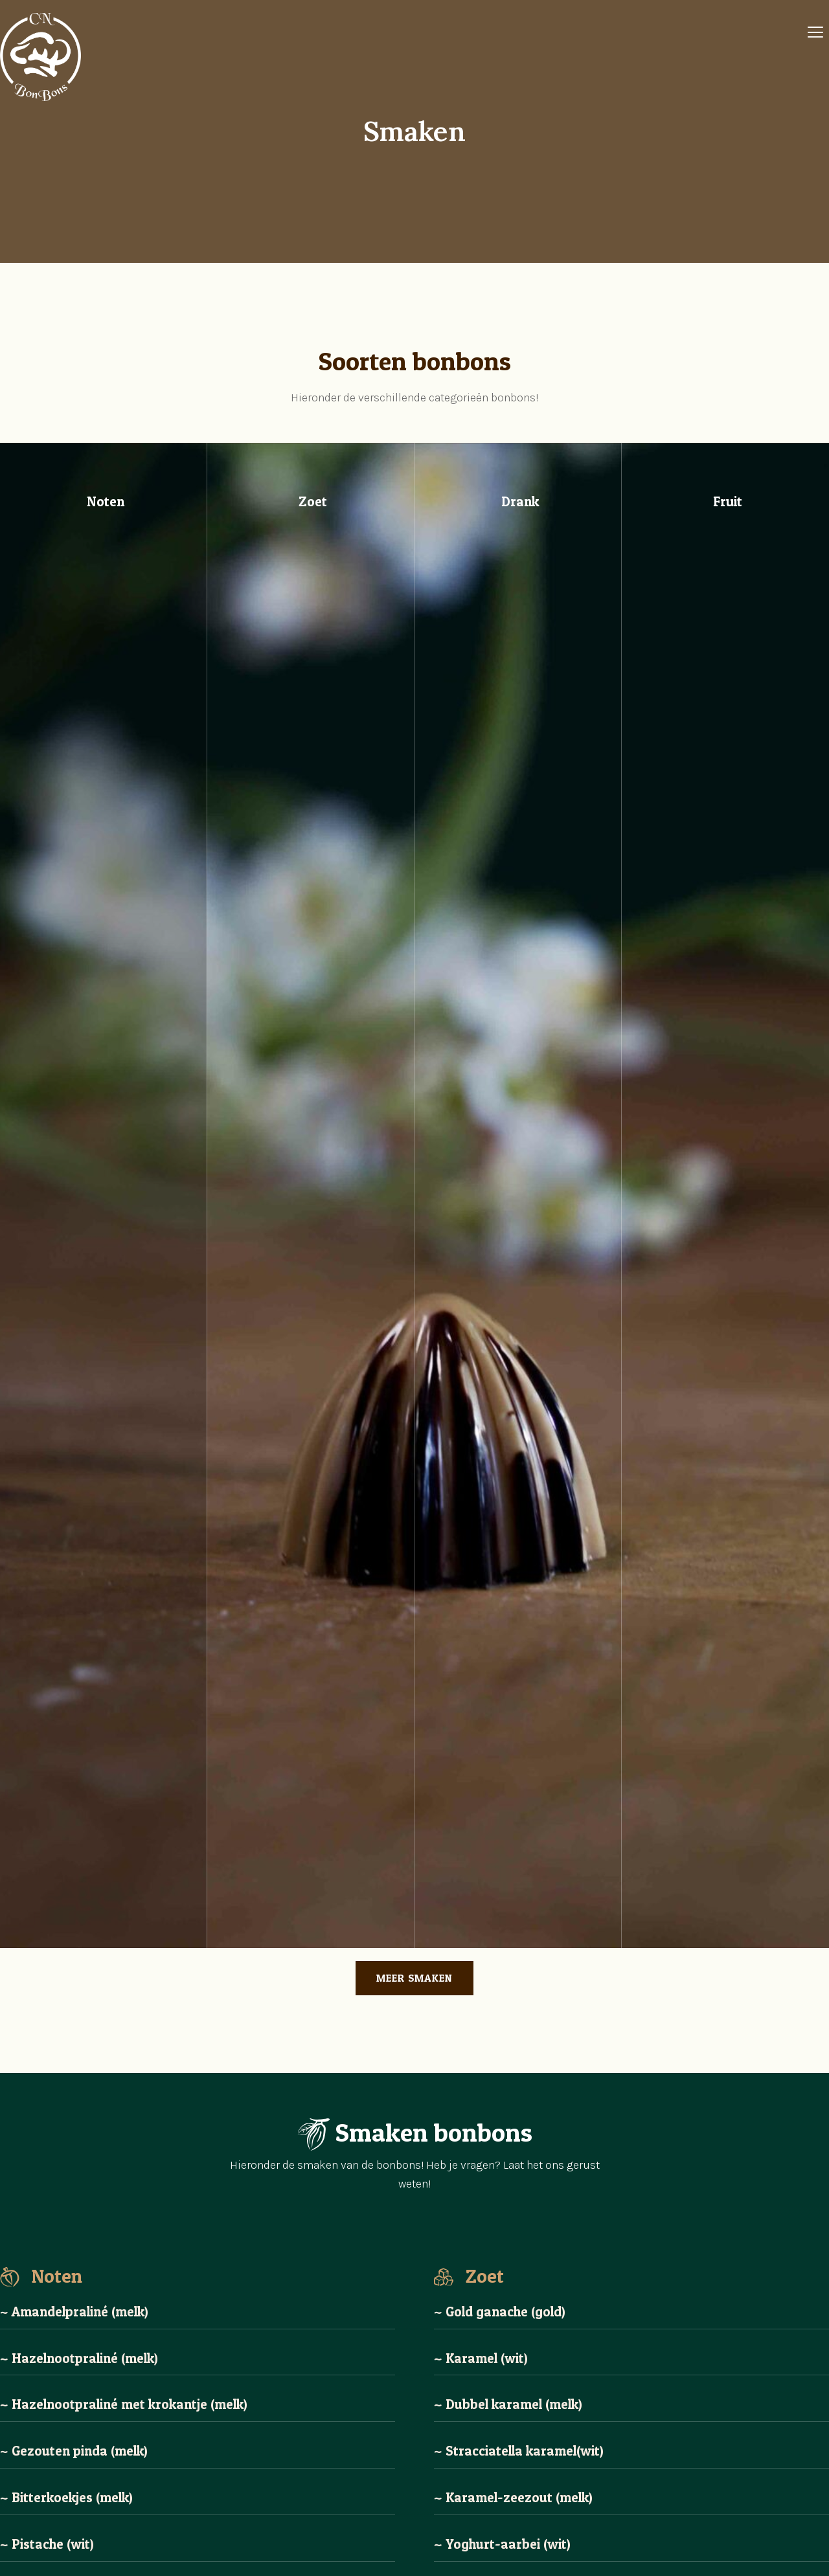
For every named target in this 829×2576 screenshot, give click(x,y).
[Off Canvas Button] (815, 33)
